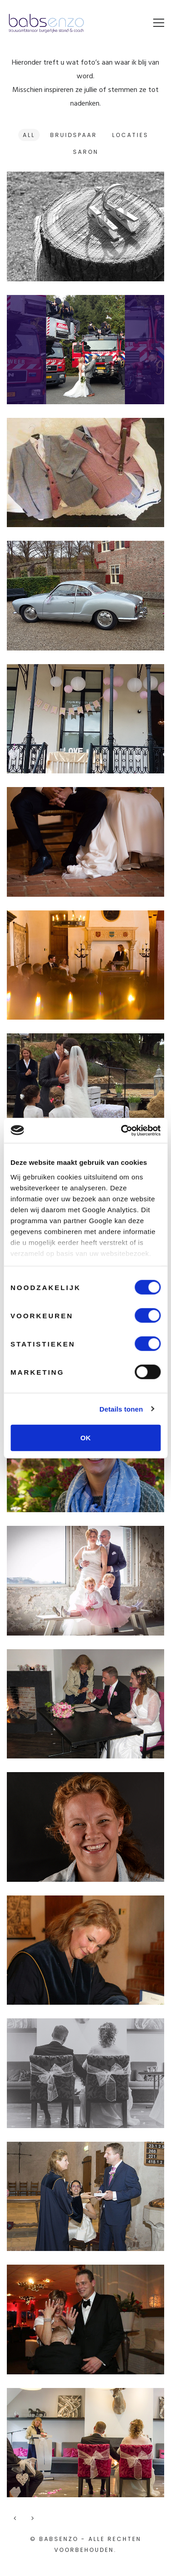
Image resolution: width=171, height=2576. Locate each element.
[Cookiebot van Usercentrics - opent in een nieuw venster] (122, 1130)
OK (85, 1438)
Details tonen (121, 1408)
